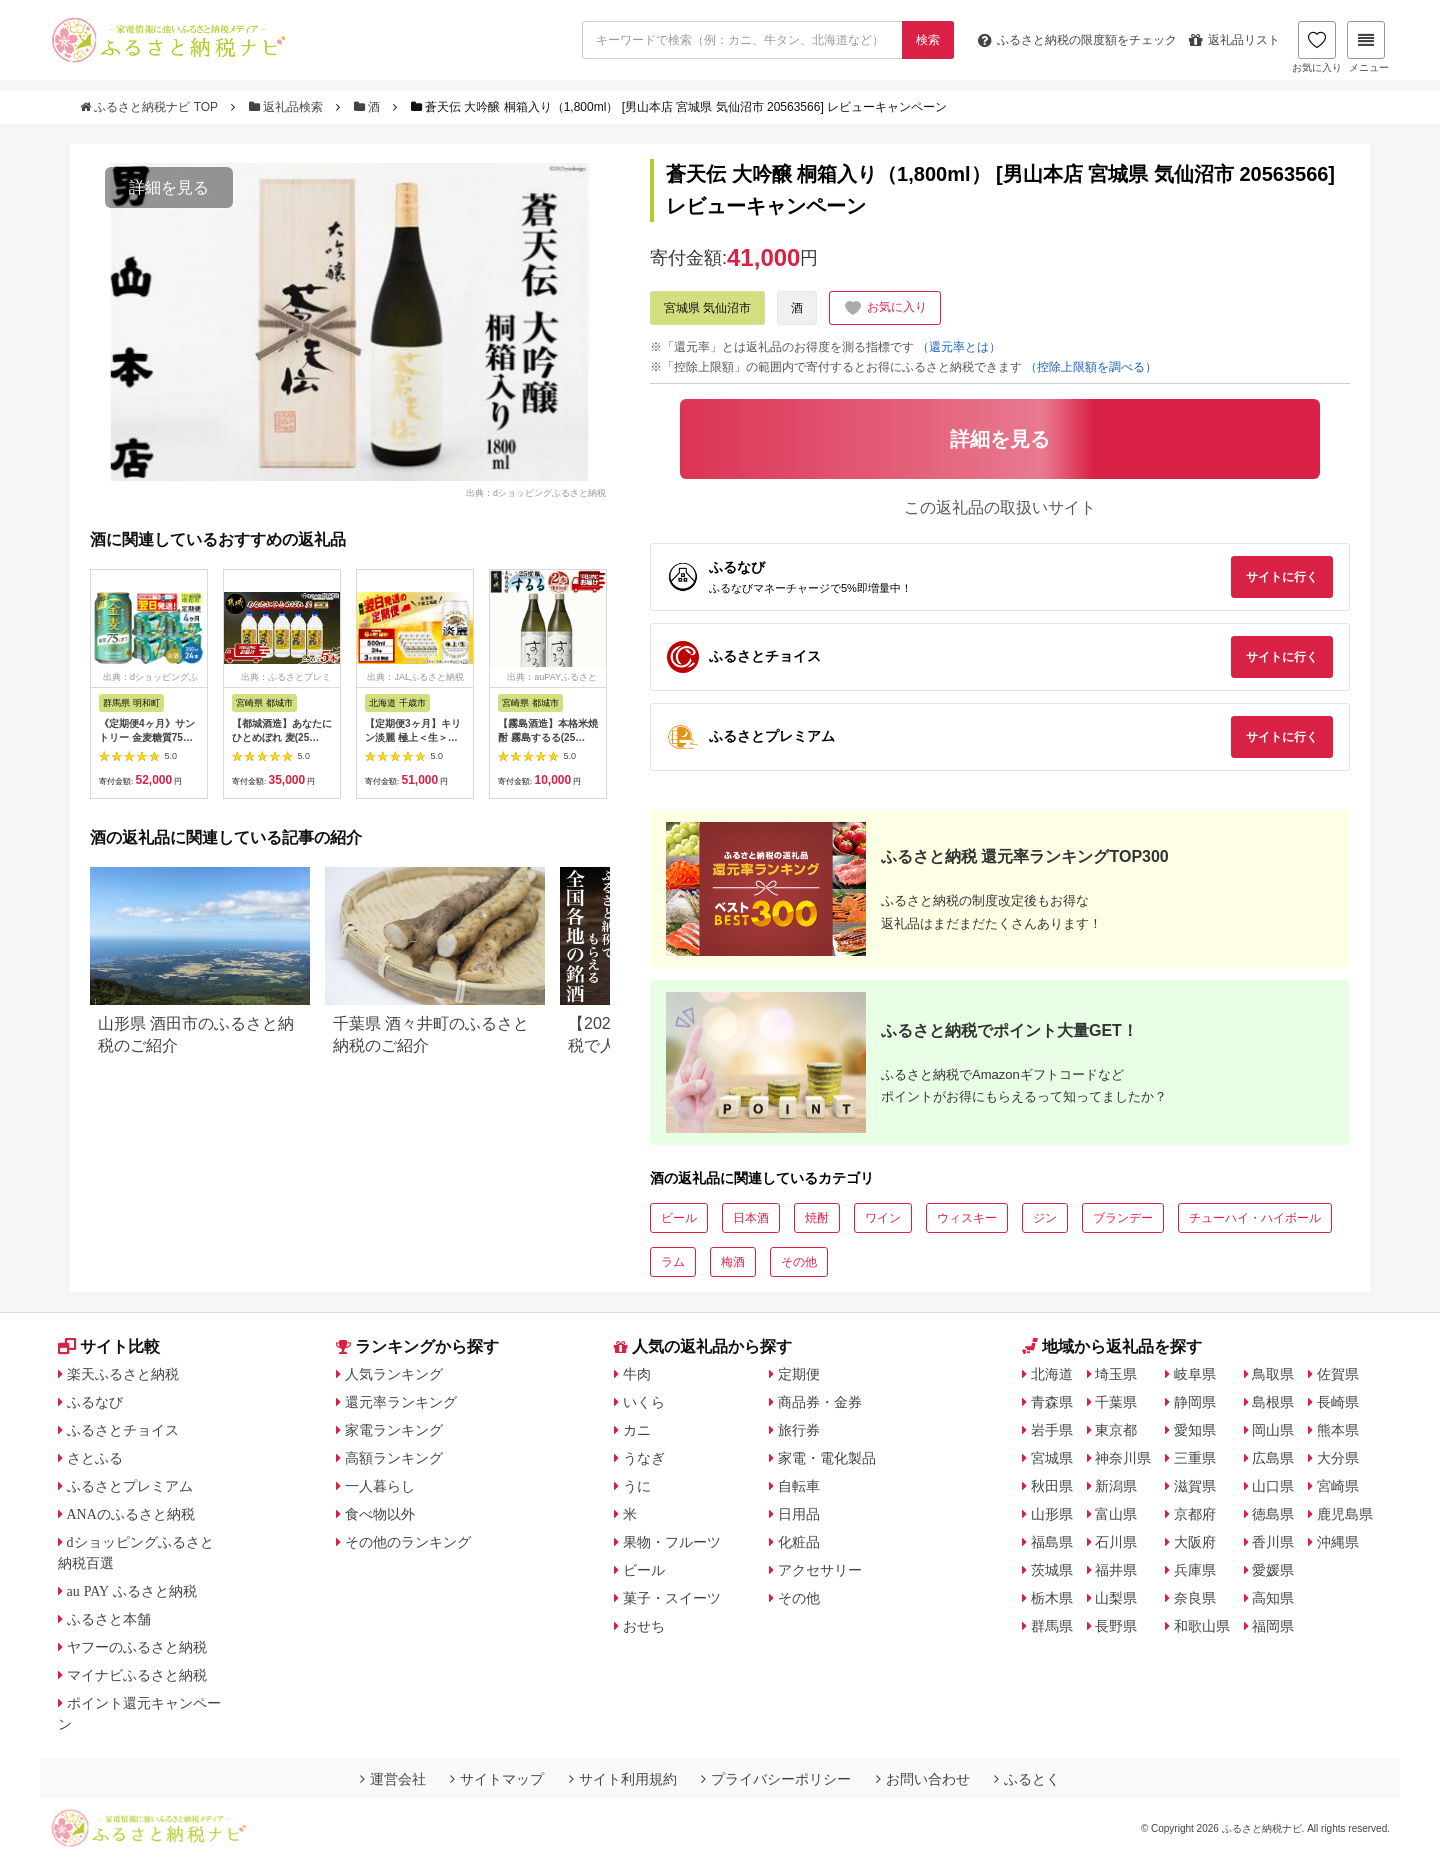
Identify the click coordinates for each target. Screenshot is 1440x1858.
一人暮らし (380, 1486)
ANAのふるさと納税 (131, 1514)
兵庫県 (1195, 1570)
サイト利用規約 (623, 1779)
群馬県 (1052, 1626)
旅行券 (799, 1430)
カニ (637, 1430)
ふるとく (1027, 1779)
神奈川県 (1123, 1458)
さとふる (95, 1458)
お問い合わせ (923, 1779)
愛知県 (1195, 1430)
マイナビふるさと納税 (137, 1675)
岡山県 (1273, 1430)
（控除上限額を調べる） (1091, 367)
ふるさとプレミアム (130, 1486)
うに (637, 1486)
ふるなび (95, 1402)
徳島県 (1273, 1514)
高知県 (1273, 1598)
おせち (644, 1626)
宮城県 (1052, 1458)
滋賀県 (1195, 1486)
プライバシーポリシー (776, 1779)
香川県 (1273, 1542)
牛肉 (637, 1374)
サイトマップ (497, 1779)
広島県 (1273, 1458)
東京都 (1116, 1430)
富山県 (1116, 1514)
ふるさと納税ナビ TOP (150, 107)
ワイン (883, 1218)
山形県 (1052, 1514)
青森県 (1052, 1402)
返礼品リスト (1234, 40)
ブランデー (1123, 1218)
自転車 (799, 1486)
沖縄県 (1338, 1542)
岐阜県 (1195, 1374)
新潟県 (1116, 1486)
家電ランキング (394, 1430)
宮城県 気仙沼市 (707, 308)
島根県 (1273, 1402)
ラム (673, 1262)
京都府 (1195, 1514)
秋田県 (1052, 1486)
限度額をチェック (1077, 40)
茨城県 (1052, 1570)
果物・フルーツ (672, 1542)
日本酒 (751, 1218)
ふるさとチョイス (123, 1430)
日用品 (799, 1514)
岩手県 (1052, 1430)
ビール (679, 1218)
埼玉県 (1116, 1374)
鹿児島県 (1345, 1514)
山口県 (1273, 1486)
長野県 (1116, 1626)
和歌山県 (1202, 1626)
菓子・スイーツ (672, 1598)
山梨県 (1116, 1598)
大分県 (1338, 1458)
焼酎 (817, 1218)
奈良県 (1195, 1598)
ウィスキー (967, 1218)
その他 (799, 1262)
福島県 (1052, 1542)
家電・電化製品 (827, 1458)
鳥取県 (1273, 1374)
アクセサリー (820, 1570)
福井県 (1116, 1570)
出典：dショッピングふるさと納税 (536, 492)
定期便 (799, 1374)
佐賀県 (1338, 1374)
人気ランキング (394, 1374)
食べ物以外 (380, 1514)
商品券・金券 (820, 1402)
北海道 (1052, 1374)
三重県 (1195, 1458)
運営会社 (393, 1779)
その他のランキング (408, 1542)
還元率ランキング (401, 1402)
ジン (1045, 1218)
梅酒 (733, 1262)
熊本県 (1338, 1430)
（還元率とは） (959, 347)
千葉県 (1116, 1402)
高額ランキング (394, 1458)
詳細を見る (169, 187)
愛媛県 (1273, 1570)
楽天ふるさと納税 (123, 1374)
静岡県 (1195, 1402)
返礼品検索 (288, 107)
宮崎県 (1338, 1486)
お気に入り (1317, 47)
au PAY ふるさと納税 (132, 1591)
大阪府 (1195, 1542)
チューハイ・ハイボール (1255, 1218)
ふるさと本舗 (109, 1619)
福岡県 (1273, 1626)
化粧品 (799, 1542)
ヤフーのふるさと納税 (137, 1647)
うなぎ (644, 1458)
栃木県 (1052, 1598)
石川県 (1116, 1542)
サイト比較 (109, 1346)
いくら (644, 1402)
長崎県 (1338, 1402)
